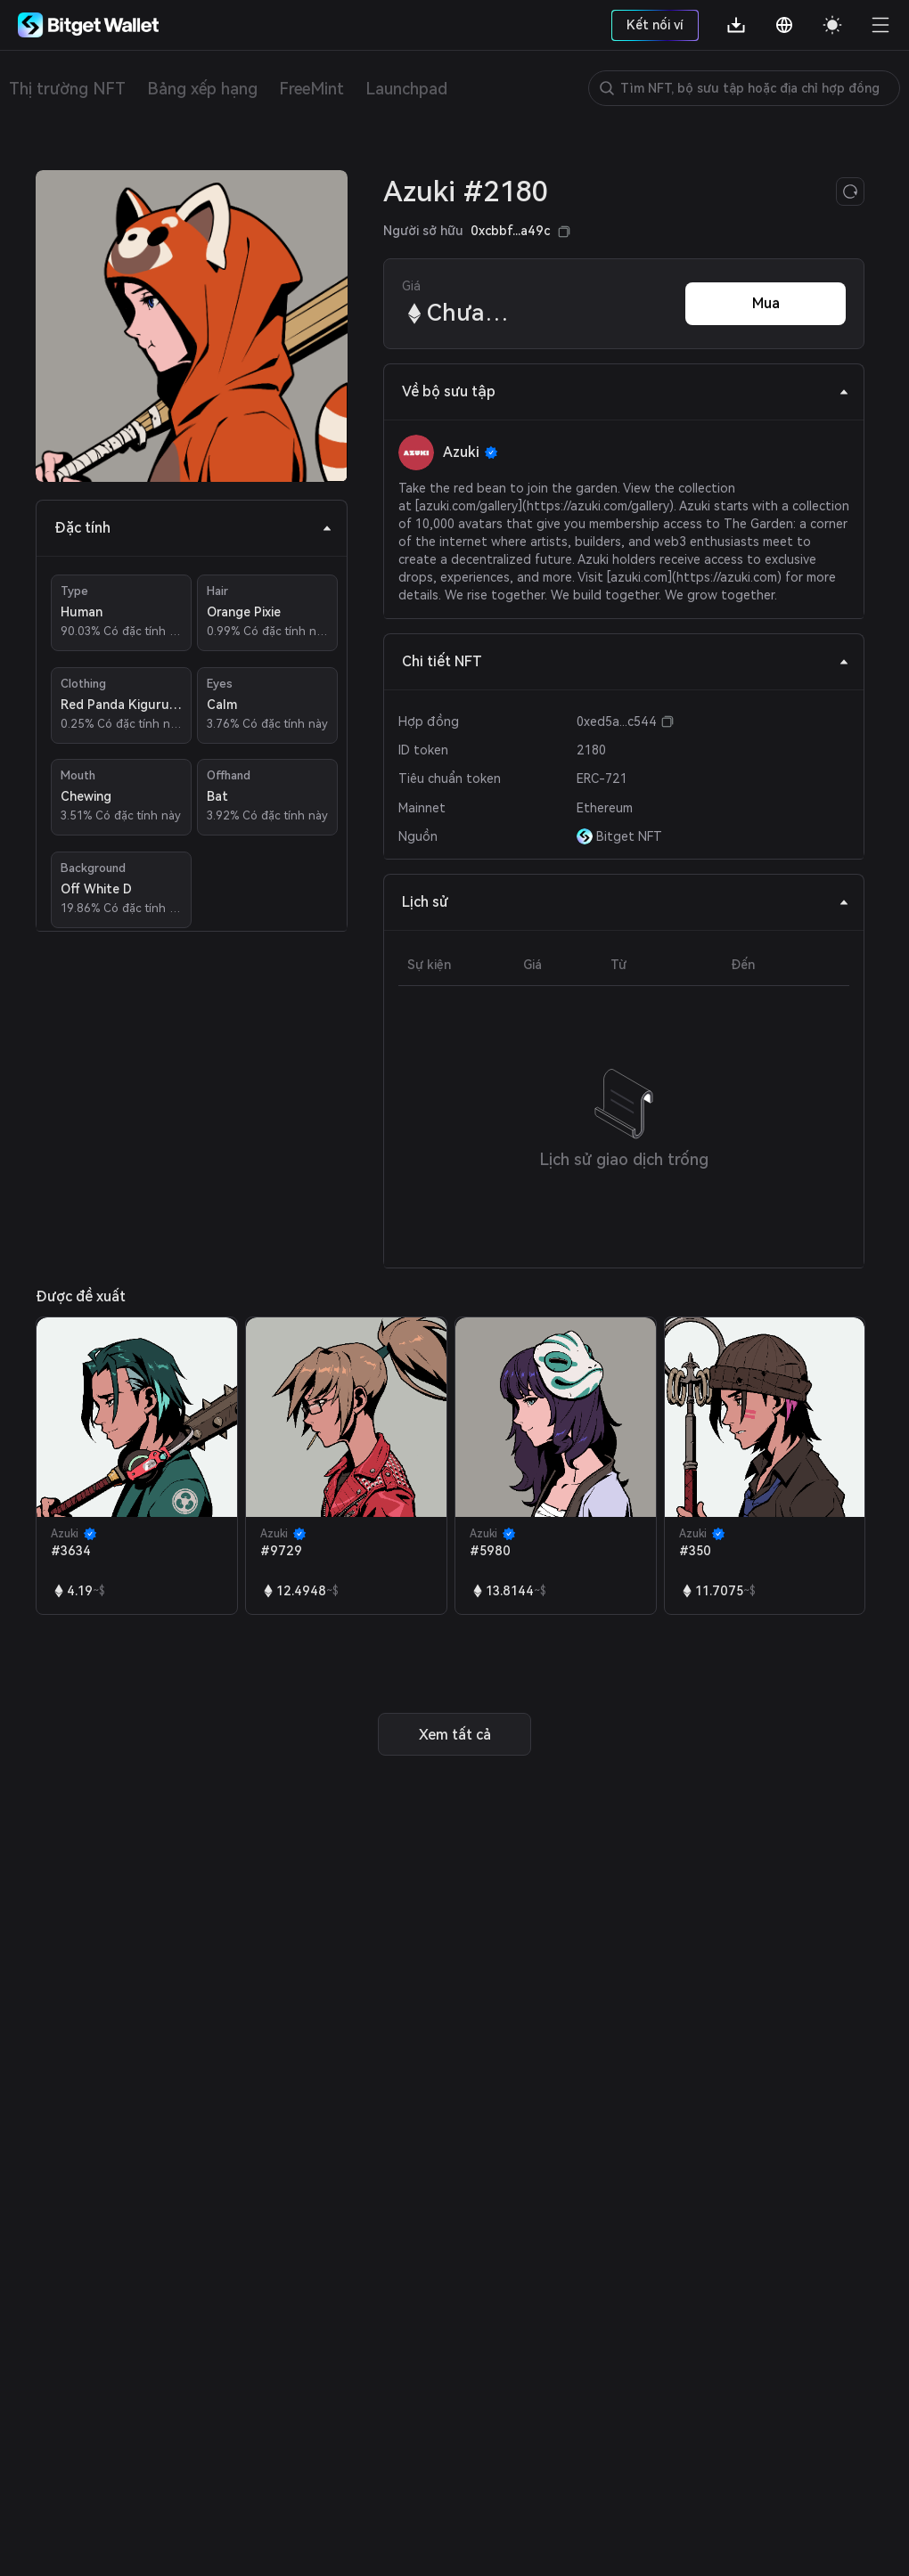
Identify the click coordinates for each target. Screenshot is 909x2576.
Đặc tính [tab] (193, 527)
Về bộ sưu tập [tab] (625, 391)
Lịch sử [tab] (625, 901)
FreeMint (311, 88)
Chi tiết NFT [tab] (625, 661)
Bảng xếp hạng (202, 88)
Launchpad (406, 88)
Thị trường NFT (67, 88)
